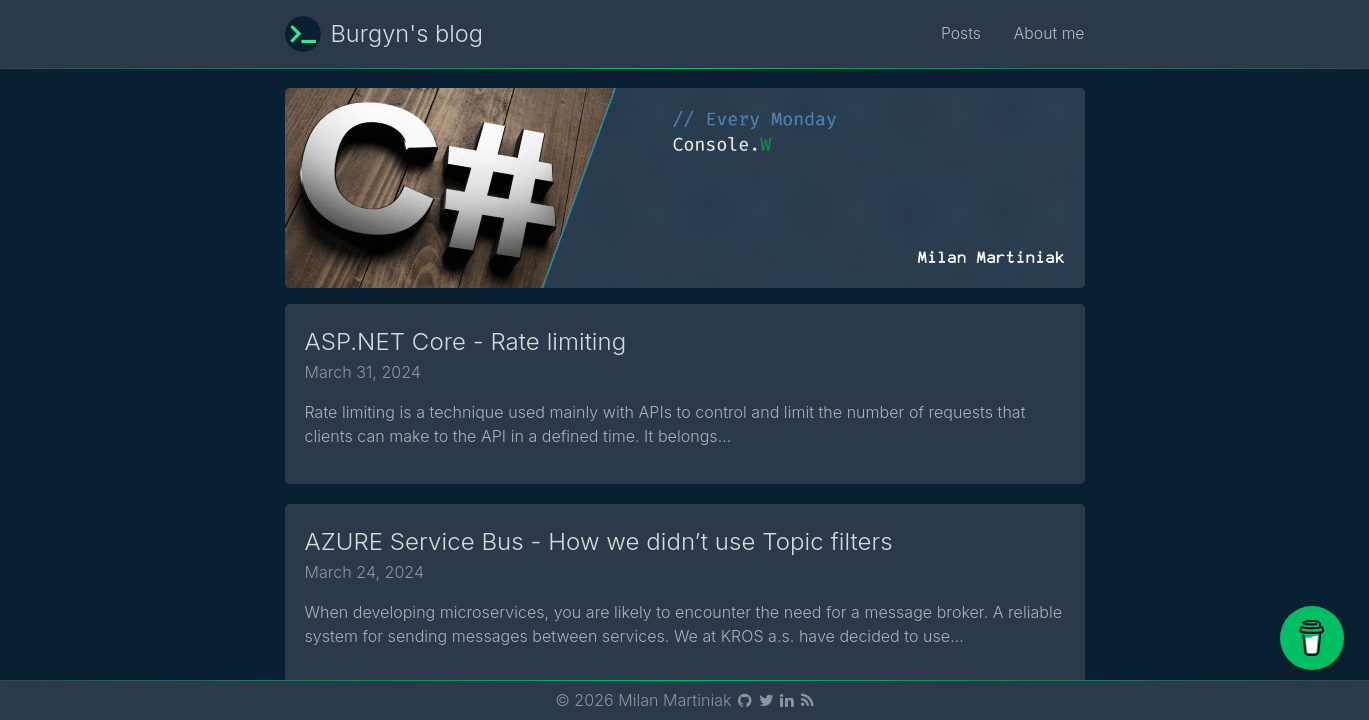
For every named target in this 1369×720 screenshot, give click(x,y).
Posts (960, 34)
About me (1048, 34)
